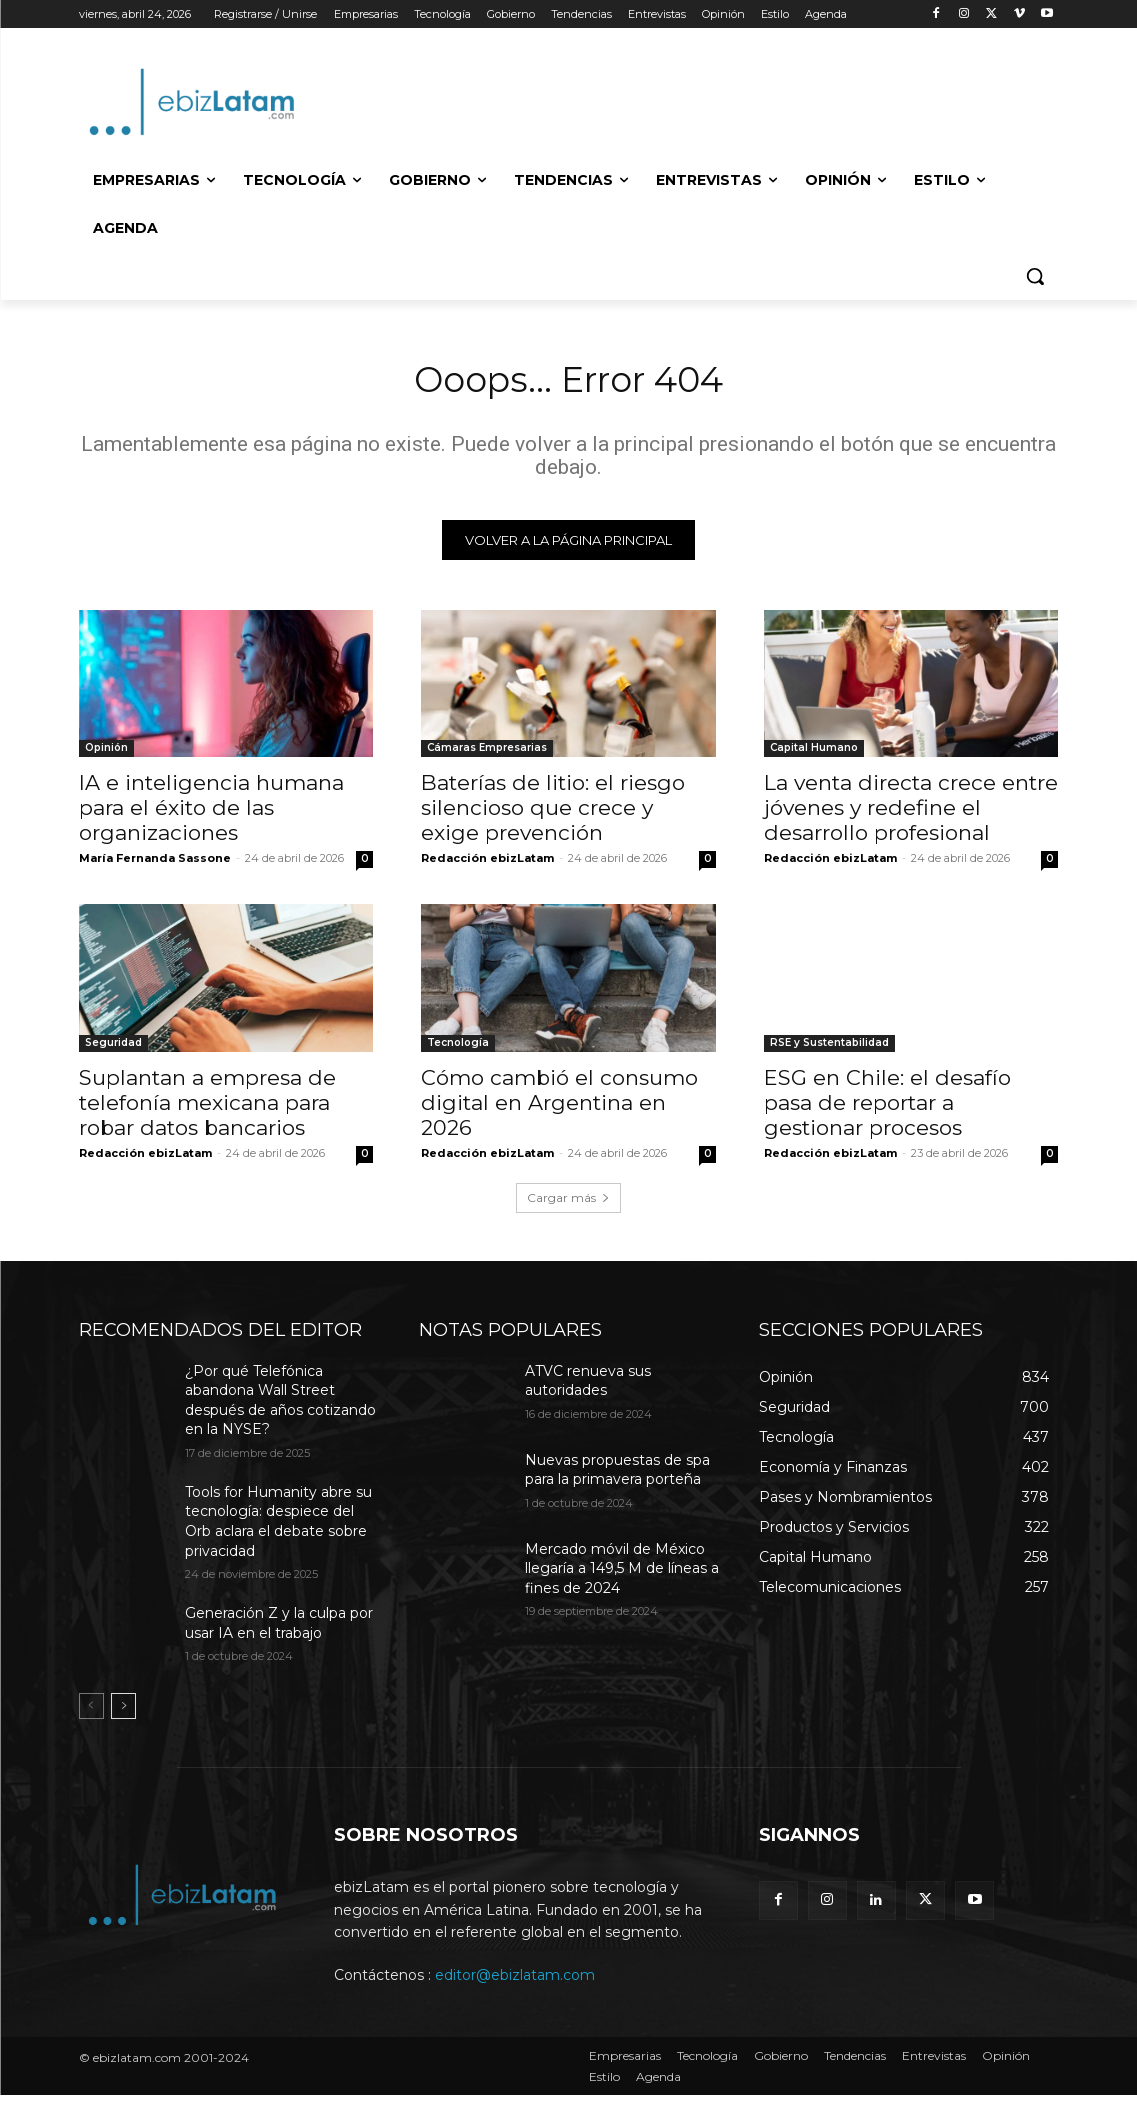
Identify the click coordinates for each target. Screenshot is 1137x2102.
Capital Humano (814, 754)
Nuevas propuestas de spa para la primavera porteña (617, 1477)
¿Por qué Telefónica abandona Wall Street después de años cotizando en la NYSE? (280, 1407)
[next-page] (123, 1713)
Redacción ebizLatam (487, 865)
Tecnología (458, 1049)
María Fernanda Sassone (155, 865)
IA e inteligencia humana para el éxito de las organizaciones (211, 814)
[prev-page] (91, 1713)
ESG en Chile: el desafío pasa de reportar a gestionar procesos (887, 1109)
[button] (1035, 276)
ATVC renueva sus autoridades (588, 1388)
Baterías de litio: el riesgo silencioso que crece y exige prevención (553, 814)
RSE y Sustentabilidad (829, 1049)
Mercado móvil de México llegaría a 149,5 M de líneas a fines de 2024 (622, 1575)
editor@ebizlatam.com (515, 1983)
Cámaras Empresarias (487, 754)
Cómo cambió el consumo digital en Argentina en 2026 (559, 1109)
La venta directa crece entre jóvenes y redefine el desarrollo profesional (911, 814)
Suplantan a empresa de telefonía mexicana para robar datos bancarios (207, 1109)
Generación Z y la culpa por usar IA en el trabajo (279, 1630)
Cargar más (568, 1204)
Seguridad (113, 1049)
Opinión (106, 754)
